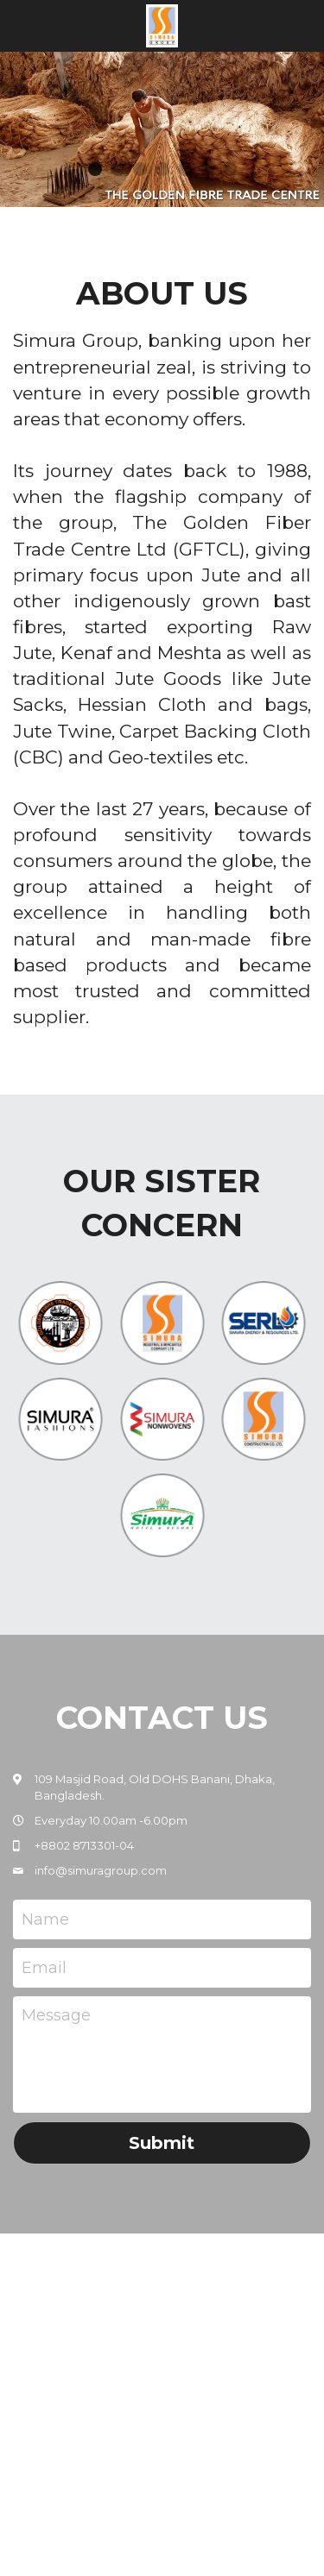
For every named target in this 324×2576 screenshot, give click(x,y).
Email (44, 1966)
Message (56, 2015)
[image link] (162, 24)
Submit (161, 2143)
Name (45, 1919)
